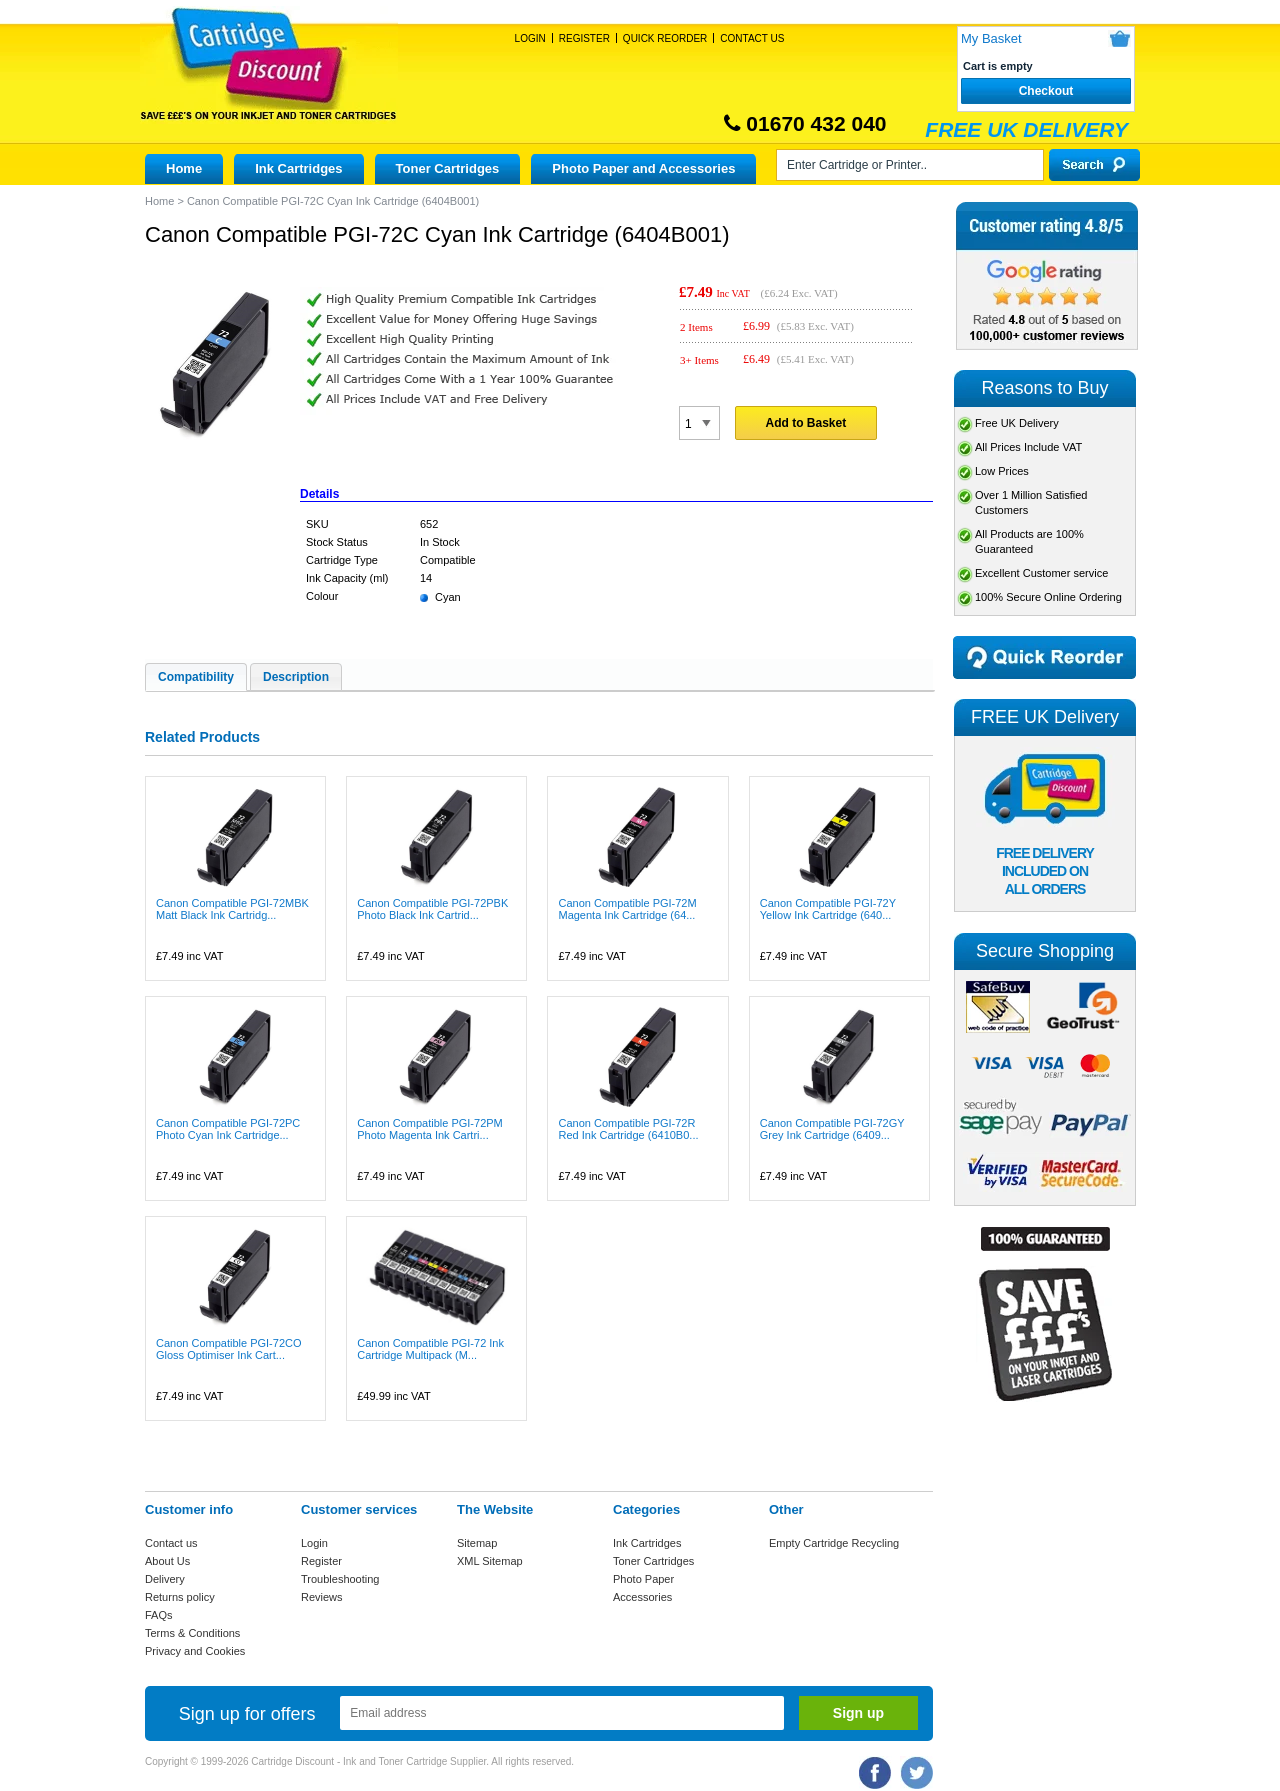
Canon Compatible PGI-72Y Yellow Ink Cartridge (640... (828, 909)
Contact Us (752, 38)
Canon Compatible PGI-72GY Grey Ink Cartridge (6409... (832, 1129)
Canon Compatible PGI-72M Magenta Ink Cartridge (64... (627, 909)
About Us (167, 1561)
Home (184, 168)
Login (530, 38)
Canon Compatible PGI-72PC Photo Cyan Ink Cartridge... (228, 1129)
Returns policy (180, 1597)
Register (584, 38)
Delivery (165, 1579)
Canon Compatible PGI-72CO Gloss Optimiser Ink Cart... (229, 1349)
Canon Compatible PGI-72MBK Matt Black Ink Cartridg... (232, 909)
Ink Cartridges (298, 168)
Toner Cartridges (448, 168)
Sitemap (477, 1543)
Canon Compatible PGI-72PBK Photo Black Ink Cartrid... (432, 909)
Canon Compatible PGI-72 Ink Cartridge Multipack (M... (430, 1349)
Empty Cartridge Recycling (834, 1543)
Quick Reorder (665, 38)
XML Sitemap (490, 1561)
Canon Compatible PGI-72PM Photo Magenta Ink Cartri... (430, 1129)
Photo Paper (643, 1579)
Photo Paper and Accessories (643, 168)
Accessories (642, 1597)
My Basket (991, 38)
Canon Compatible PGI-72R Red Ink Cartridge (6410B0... (628, 1129)
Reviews (322, 1597)
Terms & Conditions (192, 1633)
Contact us (171, 1543)
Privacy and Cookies (195, 1651)
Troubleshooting (340, 1579)
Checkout (1046, 91)
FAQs (159, 1615)
